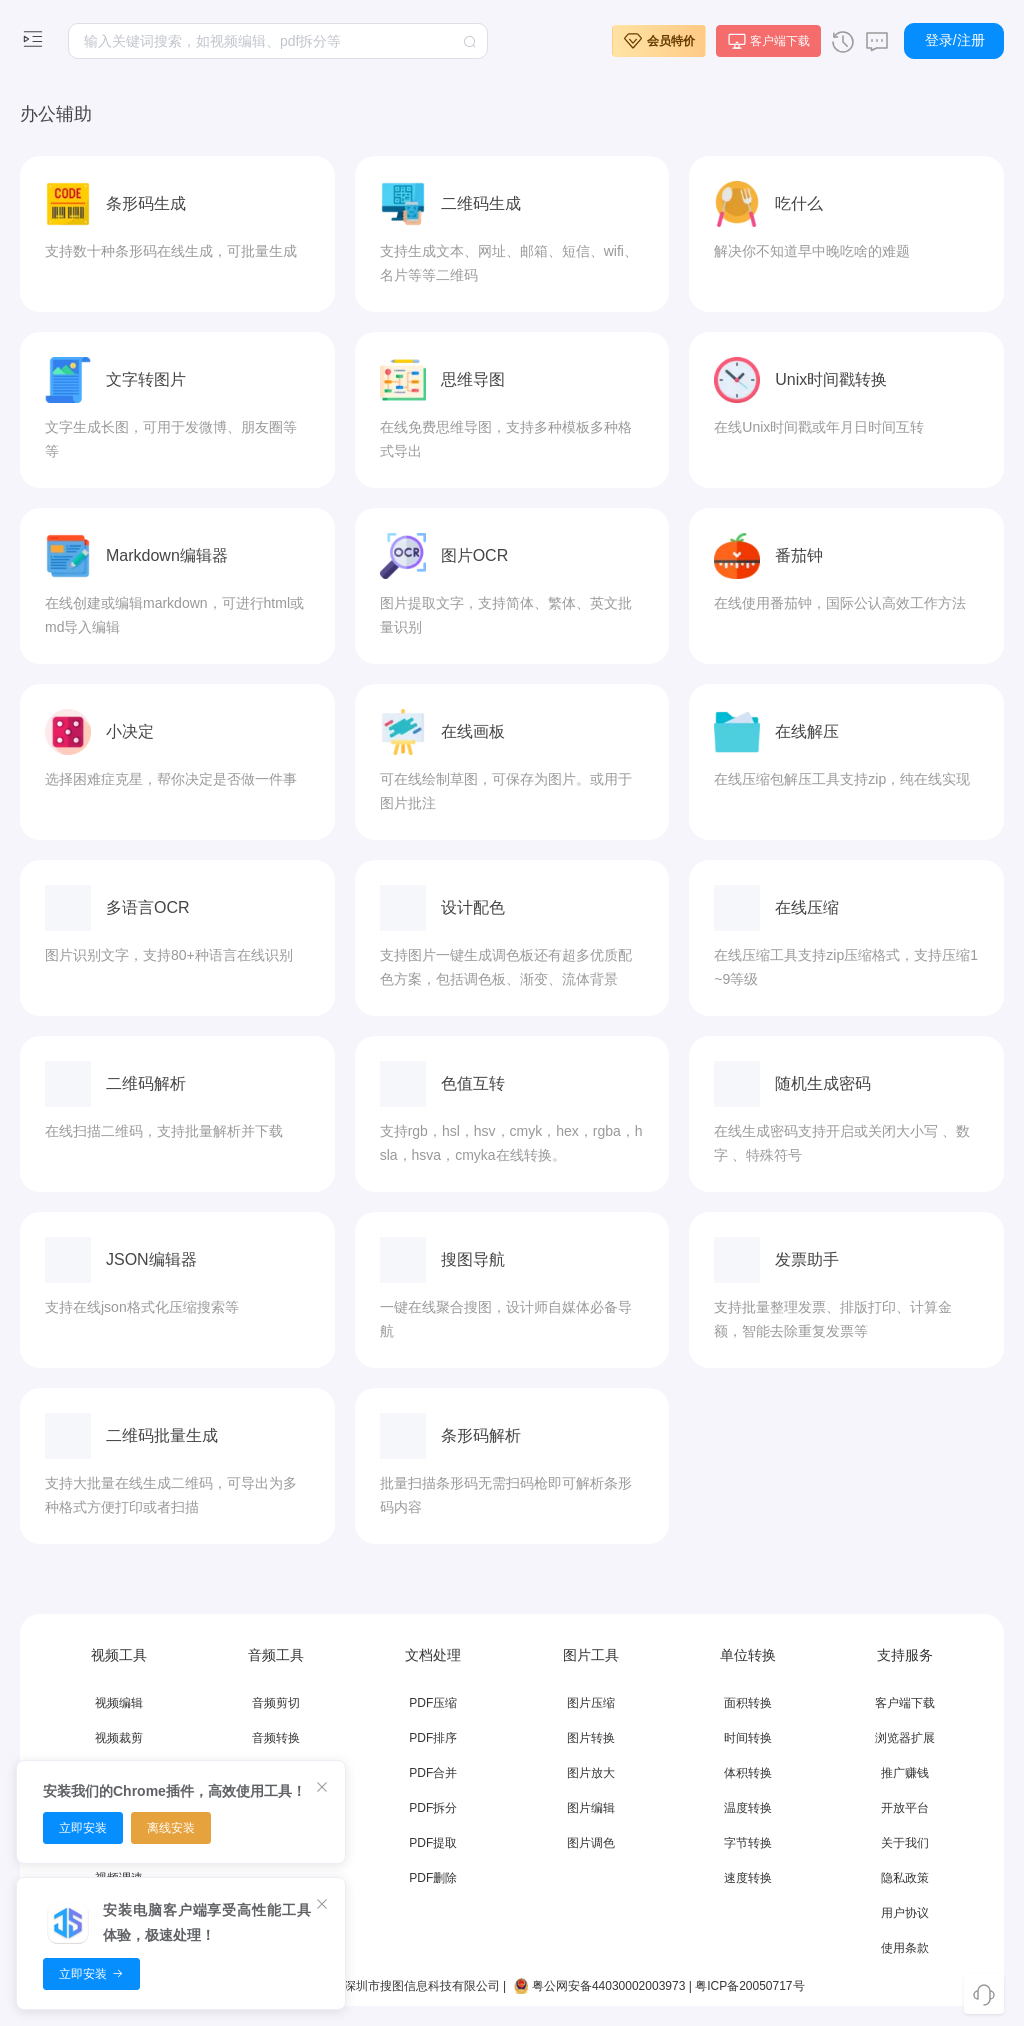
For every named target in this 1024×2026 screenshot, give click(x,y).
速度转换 (748, 1878)
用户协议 (905, 1913)
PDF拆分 (433, 1808)
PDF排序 (433, 1738)
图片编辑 (591, 1808)
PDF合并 (433, 1773)
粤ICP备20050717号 (749, 1986)
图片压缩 (591, 1703)
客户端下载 (905, 1703)
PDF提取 (433, 1843)
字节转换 (748, 1843)
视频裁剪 (119, 1738)
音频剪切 (276, 1703)
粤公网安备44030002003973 (598, 1986)
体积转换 (748, 1773)
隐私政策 (905, 1878)
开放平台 (905, 1808)
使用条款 (905, 1948)
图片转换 (591, 1738)
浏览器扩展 (905, 1738)
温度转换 (748, 1808)
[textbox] (278, 41)
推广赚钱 (905, 1773)
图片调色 (591, 1843)
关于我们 (905, 1843)
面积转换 (748, 1703)
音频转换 (276, 1738)
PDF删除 (433, 1878)
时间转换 (748, 1738)
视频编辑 (119, 1703)
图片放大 (591, 1773)
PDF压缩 (433, 1703)
